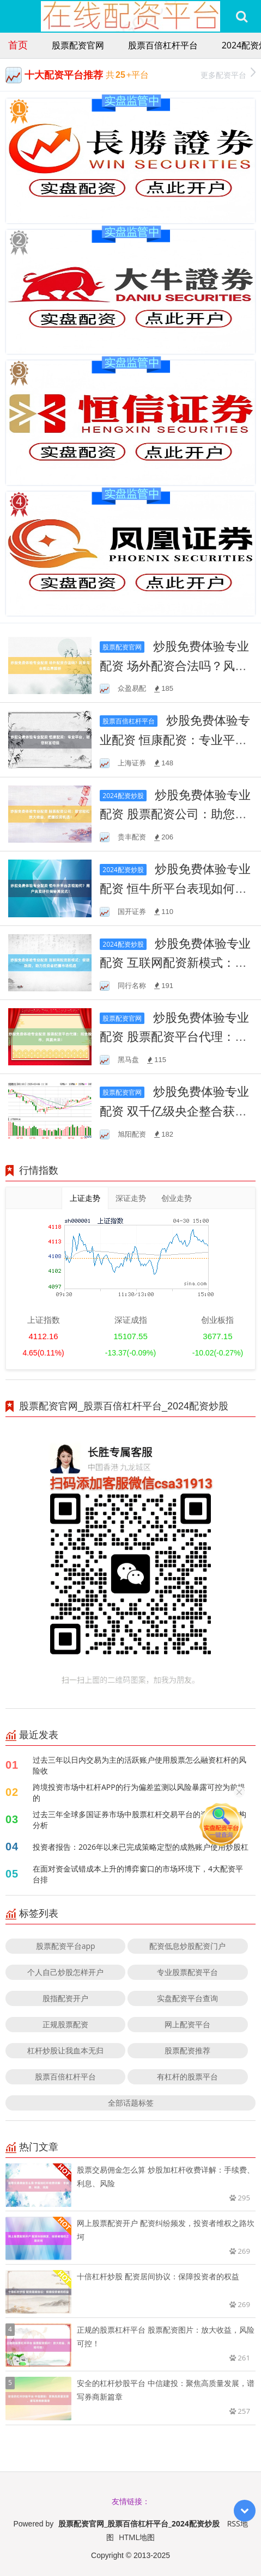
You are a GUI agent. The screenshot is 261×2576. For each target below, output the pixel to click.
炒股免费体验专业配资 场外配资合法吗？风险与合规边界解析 (174, 665)
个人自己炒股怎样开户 (65, 1972)
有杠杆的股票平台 (187, 2076)
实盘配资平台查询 (187, 1998)
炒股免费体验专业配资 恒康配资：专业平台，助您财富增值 (175, 739)
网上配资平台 (187, 2024)
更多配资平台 (228, 74)
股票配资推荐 (187, 2050)
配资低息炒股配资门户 (187, 1946)
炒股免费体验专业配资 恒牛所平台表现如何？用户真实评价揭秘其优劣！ (175, 888)
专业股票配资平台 (187, 1972)
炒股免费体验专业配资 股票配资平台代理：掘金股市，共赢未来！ (174, 1036)
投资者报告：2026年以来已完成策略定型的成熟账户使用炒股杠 (140, 1847)
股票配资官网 (78, 45)
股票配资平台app (65, 1946)
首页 (18, 44)
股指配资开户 (65, 1998)
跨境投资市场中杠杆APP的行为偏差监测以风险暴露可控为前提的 (139, 1792)
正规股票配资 (65, 2024)
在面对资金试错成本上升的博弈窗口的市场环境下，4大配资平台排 (138, 1874)
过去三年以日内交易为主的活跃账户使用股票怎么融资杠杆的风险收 (139, 1765)
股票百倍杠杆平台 (163, 45)
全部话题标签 (131, 2102)
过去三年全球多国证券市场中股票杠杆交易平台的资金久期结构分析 (139, 1819)
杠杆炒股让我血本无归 (65, 2050)
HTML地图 (137, 2537)
